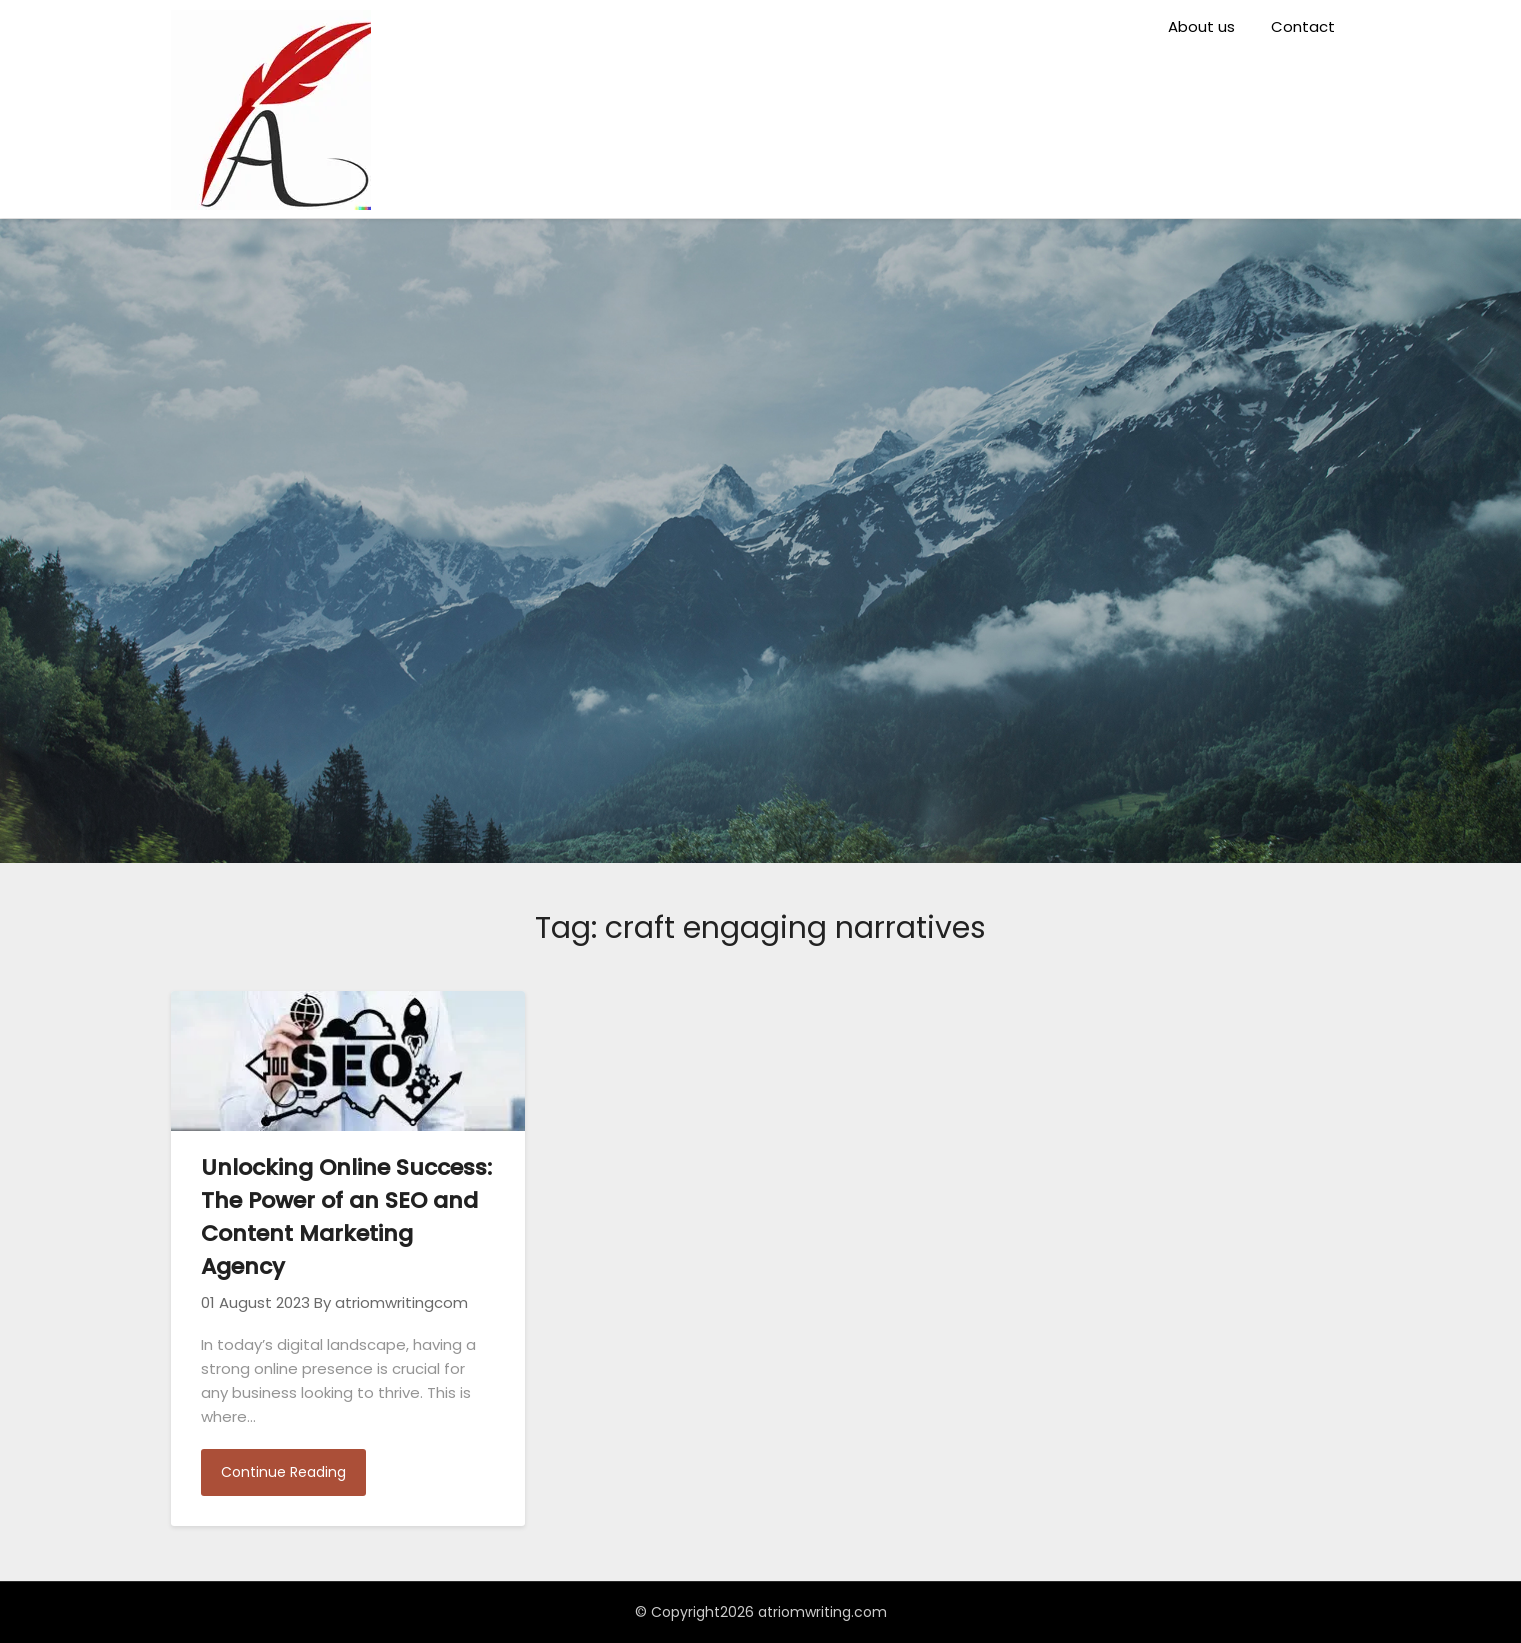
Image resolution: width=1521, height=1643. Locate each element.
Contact (1303, 26)
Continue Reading (283, 1472)
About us (1201, 26)
